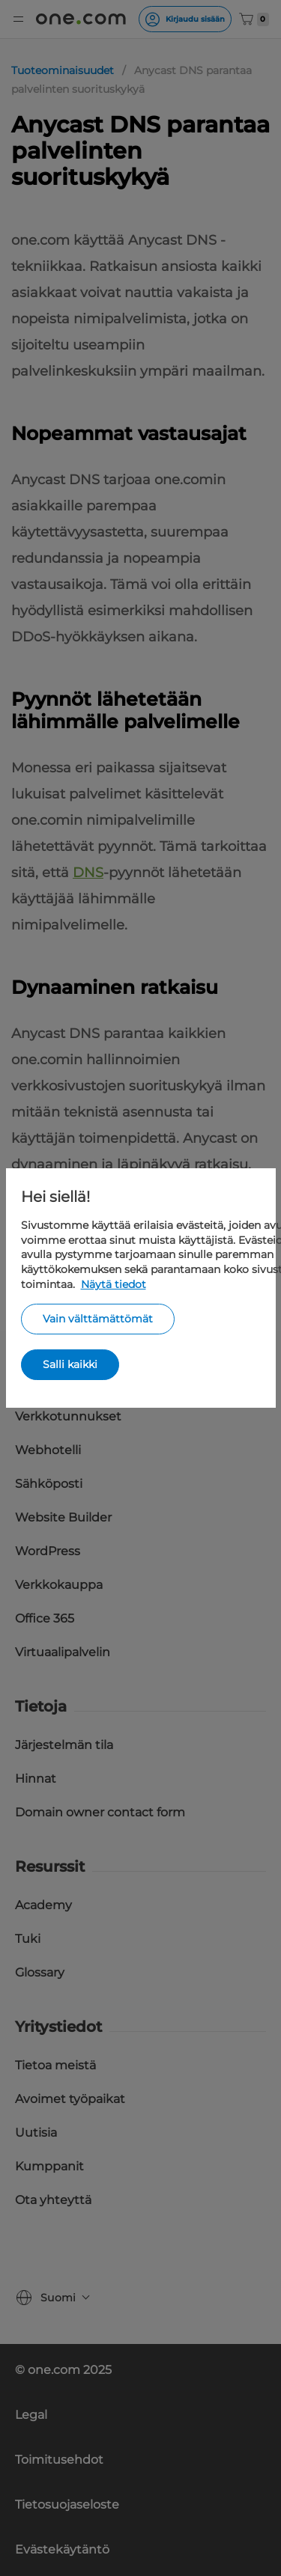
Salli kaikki (70, 1364)
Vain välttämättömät (98, 1319)
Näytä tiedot (113, 1284)
